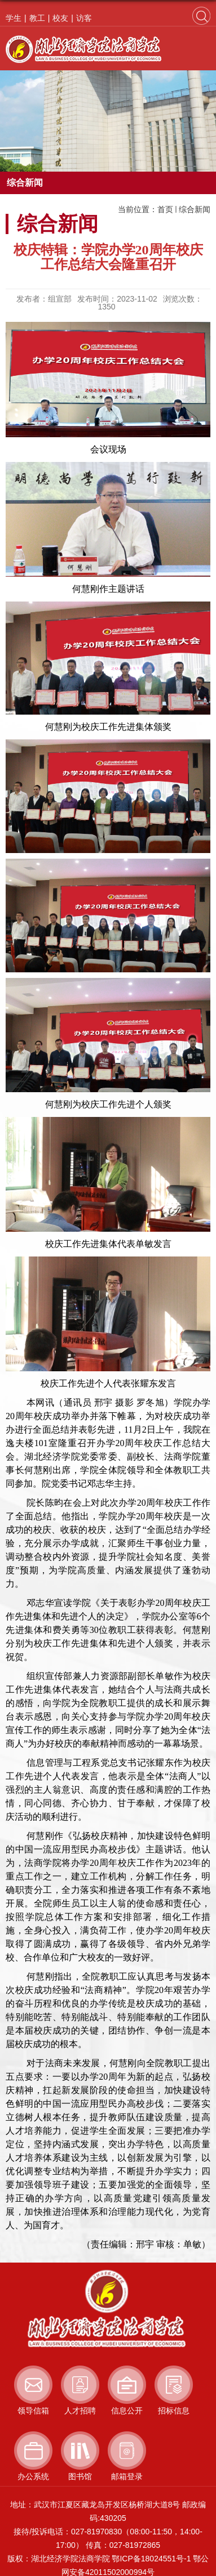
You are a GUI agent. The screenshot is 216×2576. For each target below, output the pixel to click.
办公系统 (33, 2476)
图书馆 (80, 2476)
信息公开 (127, 2410)
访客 (84, 18)
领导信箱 (33, 2410)
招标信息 (173, 2410)
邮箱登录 (127, 2476)
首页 (165, 209)
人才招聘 (80, 2410)
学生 (13, 18)
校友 (60, 18)
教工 (37, 18)
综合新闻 (194, 209)
